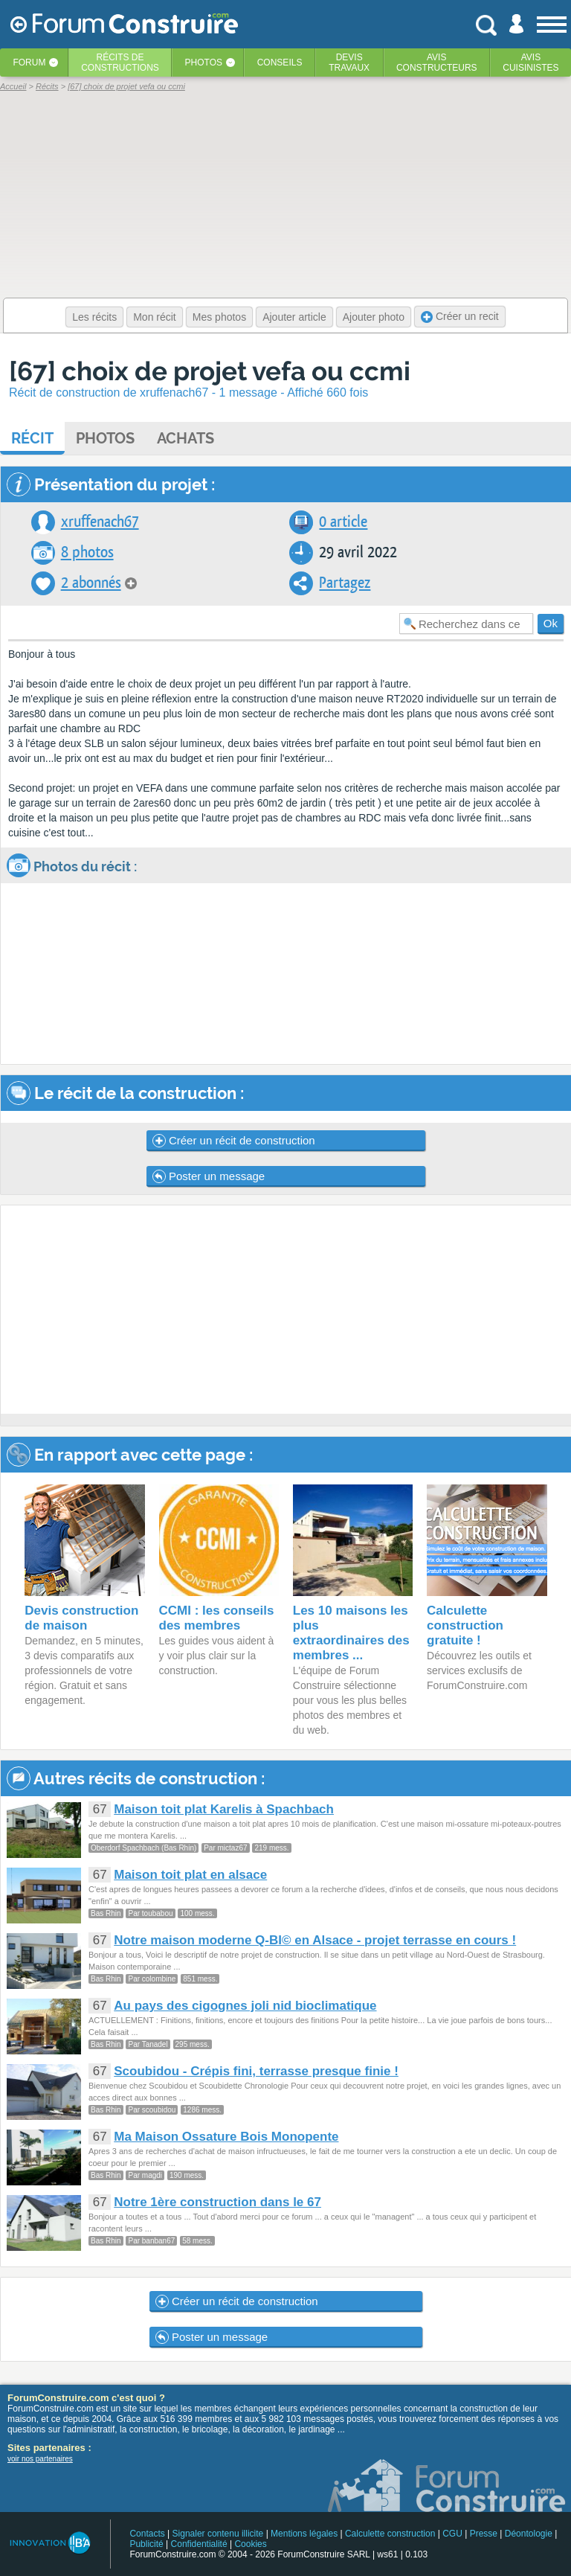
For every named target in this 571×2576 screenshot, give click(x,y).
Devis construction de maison (81, 1618)
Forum (29, 62)
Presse (483, 2533)
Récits (120, 62)
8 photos (87, 552)
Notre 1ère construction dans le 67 (217, 2202)
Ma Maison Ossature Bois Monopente (226, 2137)
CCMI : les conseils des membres (216, 1618)
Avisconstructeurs (436, 62)
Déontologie (528, 2533)
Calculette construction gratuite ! (465, 1625)
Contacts (146, 2533)
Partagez (344, 583)
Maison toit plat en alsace (190, 1875)
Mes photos (219, 317)
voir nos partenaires (40, 2459)
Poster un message (208, 1176)
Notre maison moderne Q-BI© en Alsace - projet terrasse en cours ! (315, 1940)
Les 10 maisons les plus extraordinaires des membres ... (351, 1632)
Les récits (94, 317)
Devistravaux (349, 62)
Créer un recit (460, 316)
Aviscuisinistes (530, 62)
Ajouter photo (373, 317)
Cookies (250, 2544)
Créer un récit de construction (233, 1140)
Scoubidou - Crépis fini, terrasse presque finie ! (256, 2071)
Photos (203, 62)
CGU (452, 2533)
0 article (343, 522)
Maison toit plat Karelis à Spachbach (224, 1809)
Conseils (280, 62)
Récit (32, 438)
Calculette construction (390, 2533)
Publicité (146, 2544)
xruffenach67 (100, 522)
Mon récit (154, 317)
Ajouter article (294, 317)
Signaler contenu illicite (218, 2533)
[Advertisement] (286, 1310)
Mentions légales (304, 2533)
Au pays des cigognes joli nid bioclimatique (245, 2006)
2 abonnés (91, 583)
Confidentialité (199, 2544)
